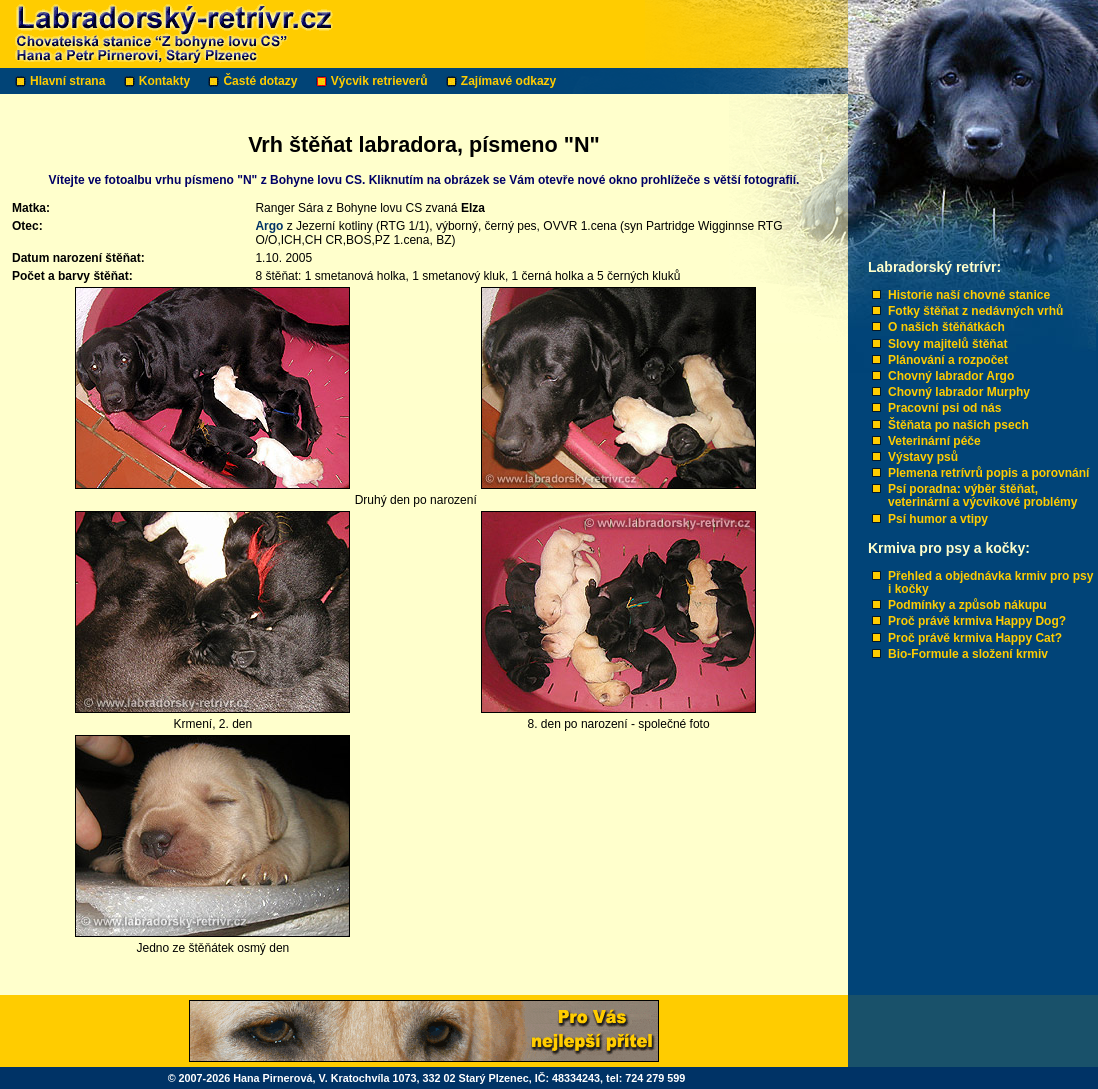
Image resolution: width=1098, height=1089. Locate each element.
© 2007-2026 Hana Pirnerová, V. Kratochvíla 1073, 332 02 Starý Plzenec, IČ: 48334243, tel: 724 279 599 (427, 1078)
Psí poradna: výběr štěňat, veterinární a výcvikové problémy (982, 495)
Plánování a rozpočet (948, 360)
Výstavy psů (923, 457)
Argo (269, 226)
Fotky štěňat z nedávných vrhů (975, 311)
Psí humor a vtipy (938, 519)
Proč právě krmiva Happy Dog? (977, 621)
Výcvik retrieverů (381, 81)
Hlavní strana (69, 81)
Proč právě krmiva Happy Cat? (975, 638)
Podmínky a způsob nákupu (967, 605)
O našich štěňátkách (946, 327)
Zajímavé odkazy (510, 81)
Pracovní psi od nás (944, 408)
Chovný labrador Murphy (959, 392)
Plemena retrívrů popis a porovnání (988, 473)
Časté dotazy (261, 81)
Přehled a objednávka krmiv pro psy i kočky (990, 582)
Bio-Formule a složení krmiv (968, 654)
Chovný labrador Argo (951, 376)
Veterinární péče (934, 441)
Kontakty (166, 81)
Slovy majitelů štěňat (947, 344)
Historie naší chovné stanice (969, 295)
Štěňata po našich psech (958, 425)
